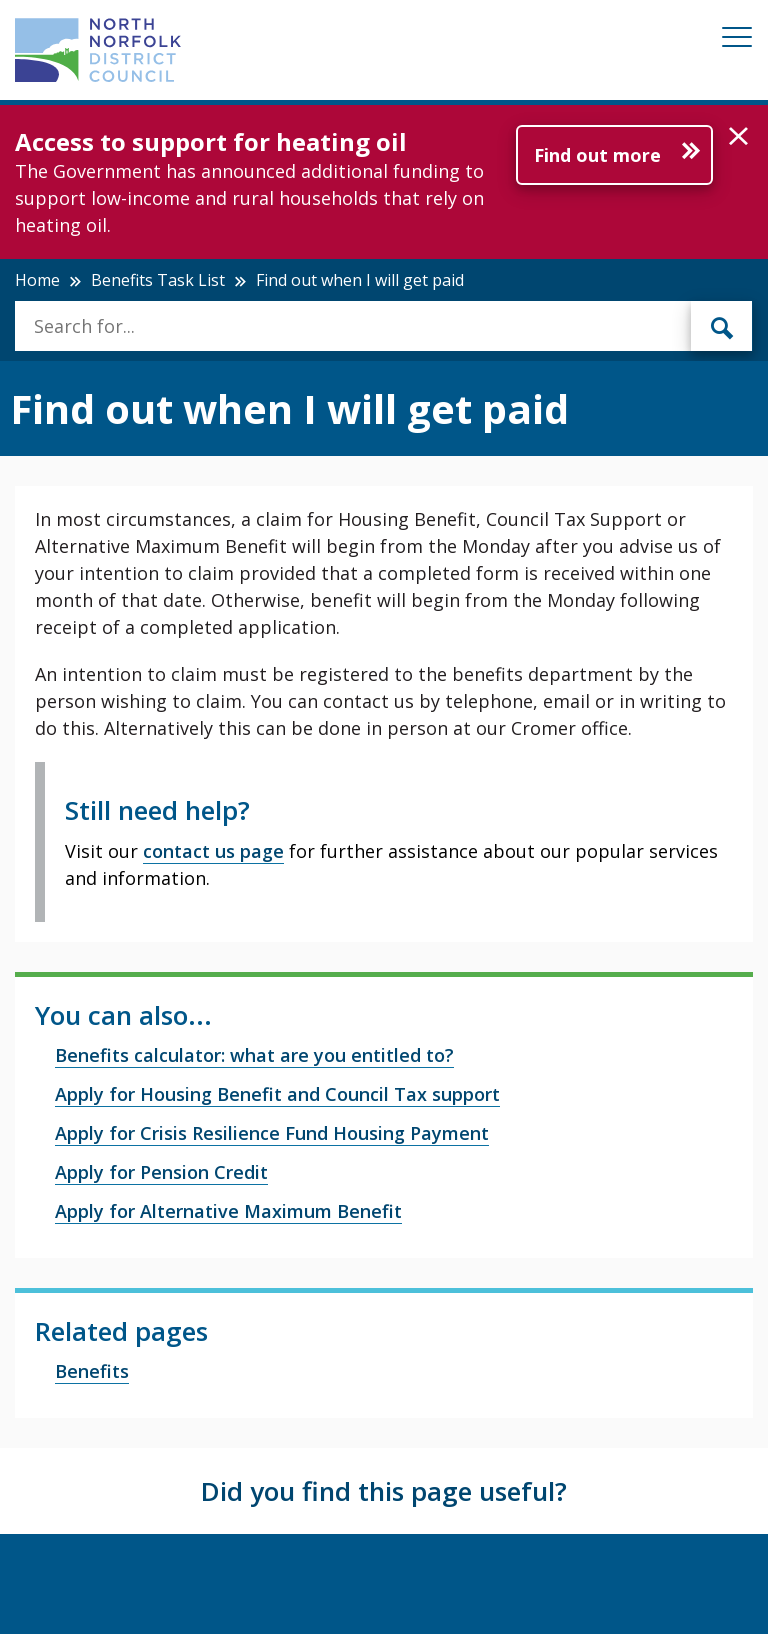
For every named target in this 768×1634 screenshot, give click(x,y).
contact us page (213, 851)
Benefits (92, 1371)
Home (37, 280)
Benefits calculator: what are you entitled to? (254, 1055)
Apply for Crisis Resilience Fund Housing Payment (272, 1133)
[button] (738, 137)
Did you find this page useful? (384, 1491)
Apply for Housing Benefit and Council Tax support (277, 1094)
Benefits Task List (158, 280)
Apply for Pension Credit (161, 1172)
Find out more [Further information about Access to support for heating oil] (597, 155)
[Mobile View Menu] (737, 40)
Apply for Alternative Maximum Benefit (228, 1211)
